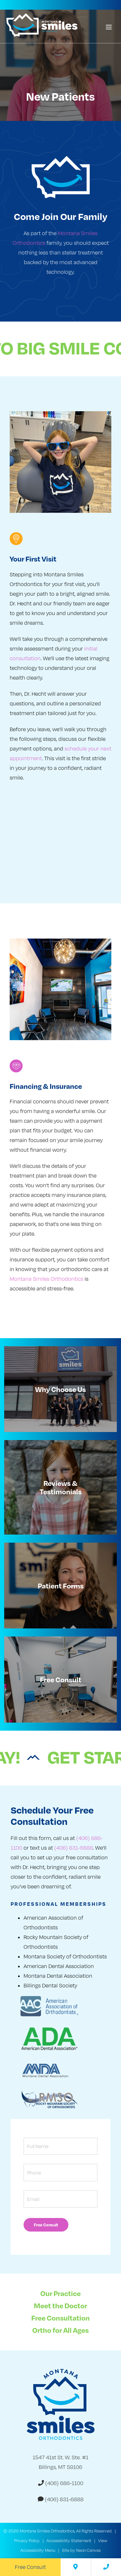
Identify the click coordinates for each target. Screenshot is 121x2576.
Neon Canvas (88, 2550)
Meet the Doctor (60, 2305)
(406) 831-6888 (73, 1848)
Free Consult (30, 2567)
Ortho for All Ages (60, 2329)
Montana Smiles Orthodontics (46, 1279)
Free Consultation (60, 2317)
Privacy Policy (27, 2540)
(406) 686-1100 (60, 2483)
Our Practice (60, 2293)
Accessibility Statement (68, 2540)
